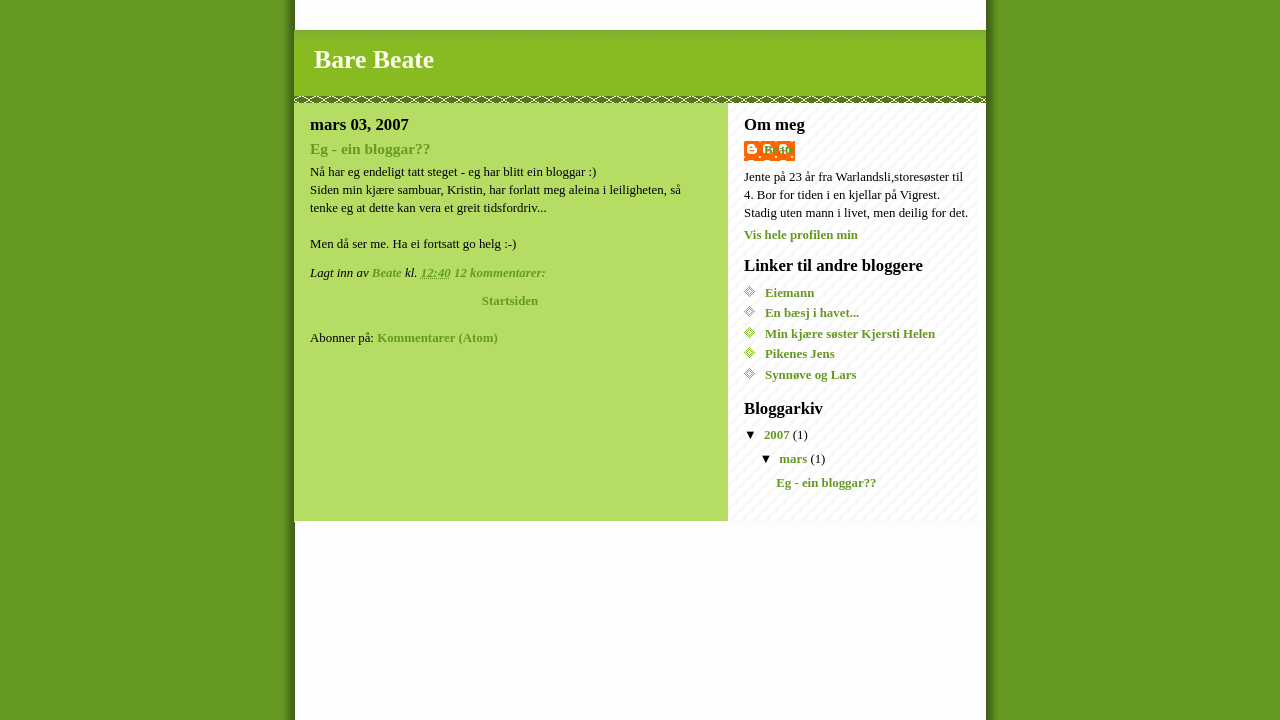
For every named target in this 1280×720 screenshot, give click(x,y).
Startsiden (510, 301)
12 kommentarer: (501, 273)
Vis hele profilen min (801, 235)
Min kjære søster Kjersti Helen (850, 334)
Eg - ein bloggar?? (370, 148)
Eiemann (789, 293)
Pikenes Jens (800, 354)
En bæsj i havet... (812, 313)
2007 (778, 435)
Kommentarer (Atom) (437, 338)
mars (794, 459)
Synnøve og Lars (810, 375)
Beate (779, 150)
